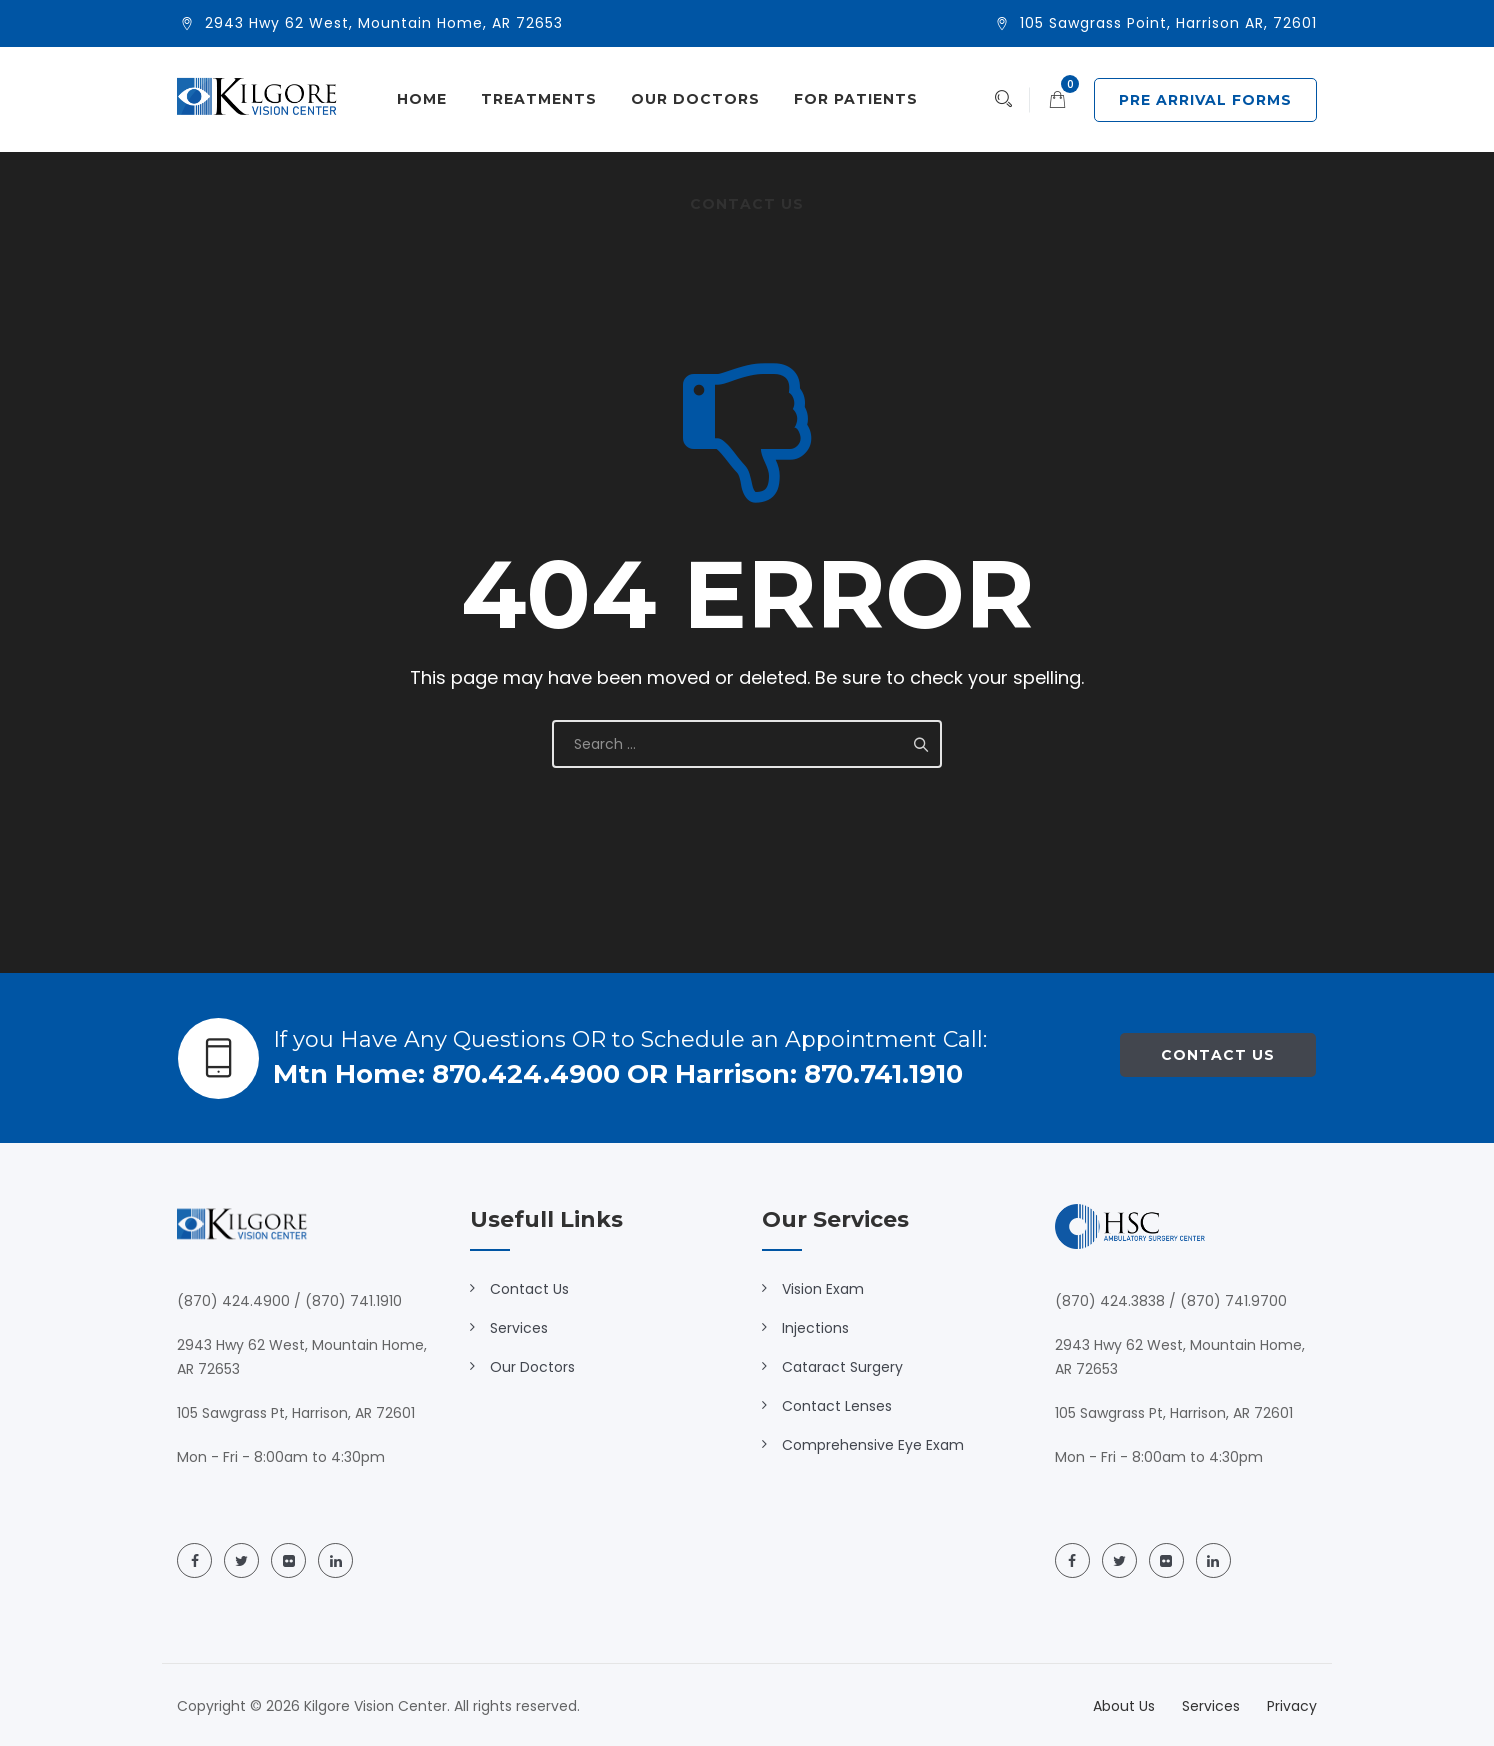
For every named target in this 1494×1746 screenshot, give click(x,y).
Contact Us (747, 204)
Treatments (539, 99)
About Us (1124, 1706)
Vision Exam (823, 1289)
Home (422, 99)
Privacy (1292, 1706)
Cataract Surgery (842, 1367)
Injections (815, 1328)
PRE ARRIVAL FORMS (1205, 100)
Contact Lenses (837, 1406)
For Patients (856, 99)
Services (519, 1328)
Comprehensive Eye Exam (873, 1445)
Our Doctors (695, 99)
